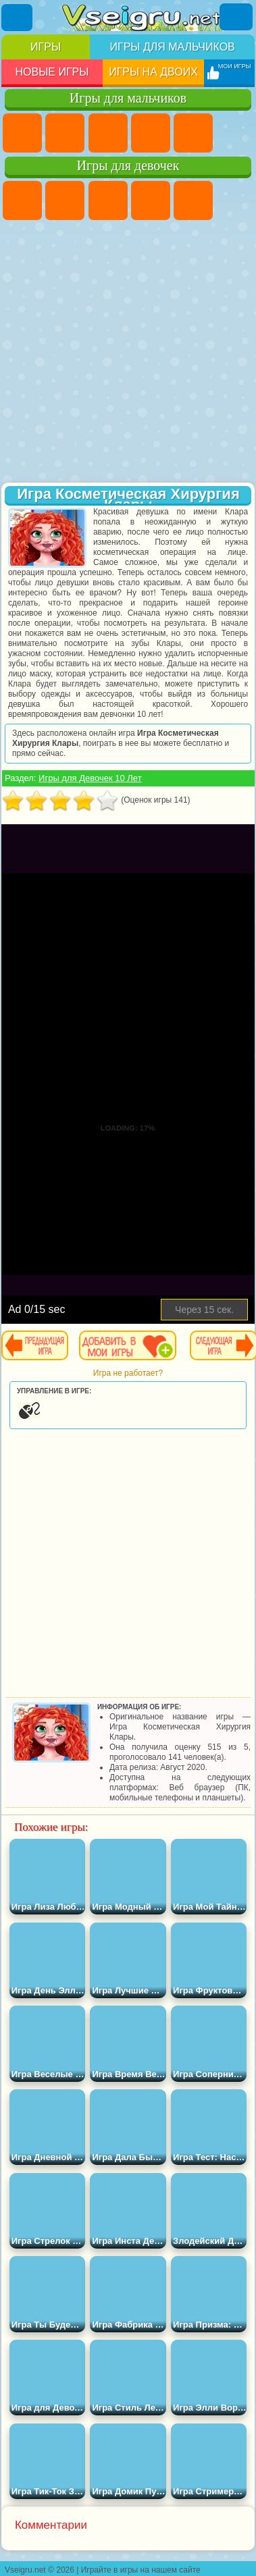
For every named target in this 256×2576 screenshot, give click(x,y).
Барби (150, 200)
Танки (150, 133)
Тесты (193, 200)
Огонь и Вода (108, 200)
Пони (22, 200)
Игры (45, 47)
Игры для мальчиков (171, 47)
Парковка (22, 133)
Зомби (193, 133)
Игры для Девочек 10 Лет (90, 778)
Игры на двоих (153, 72)
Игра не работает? (128, 1373)
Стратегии (108, 133)
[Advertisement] (126, 352)
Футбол (64, 133)
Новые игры (51, 72)
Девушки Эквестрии (64, 200)
